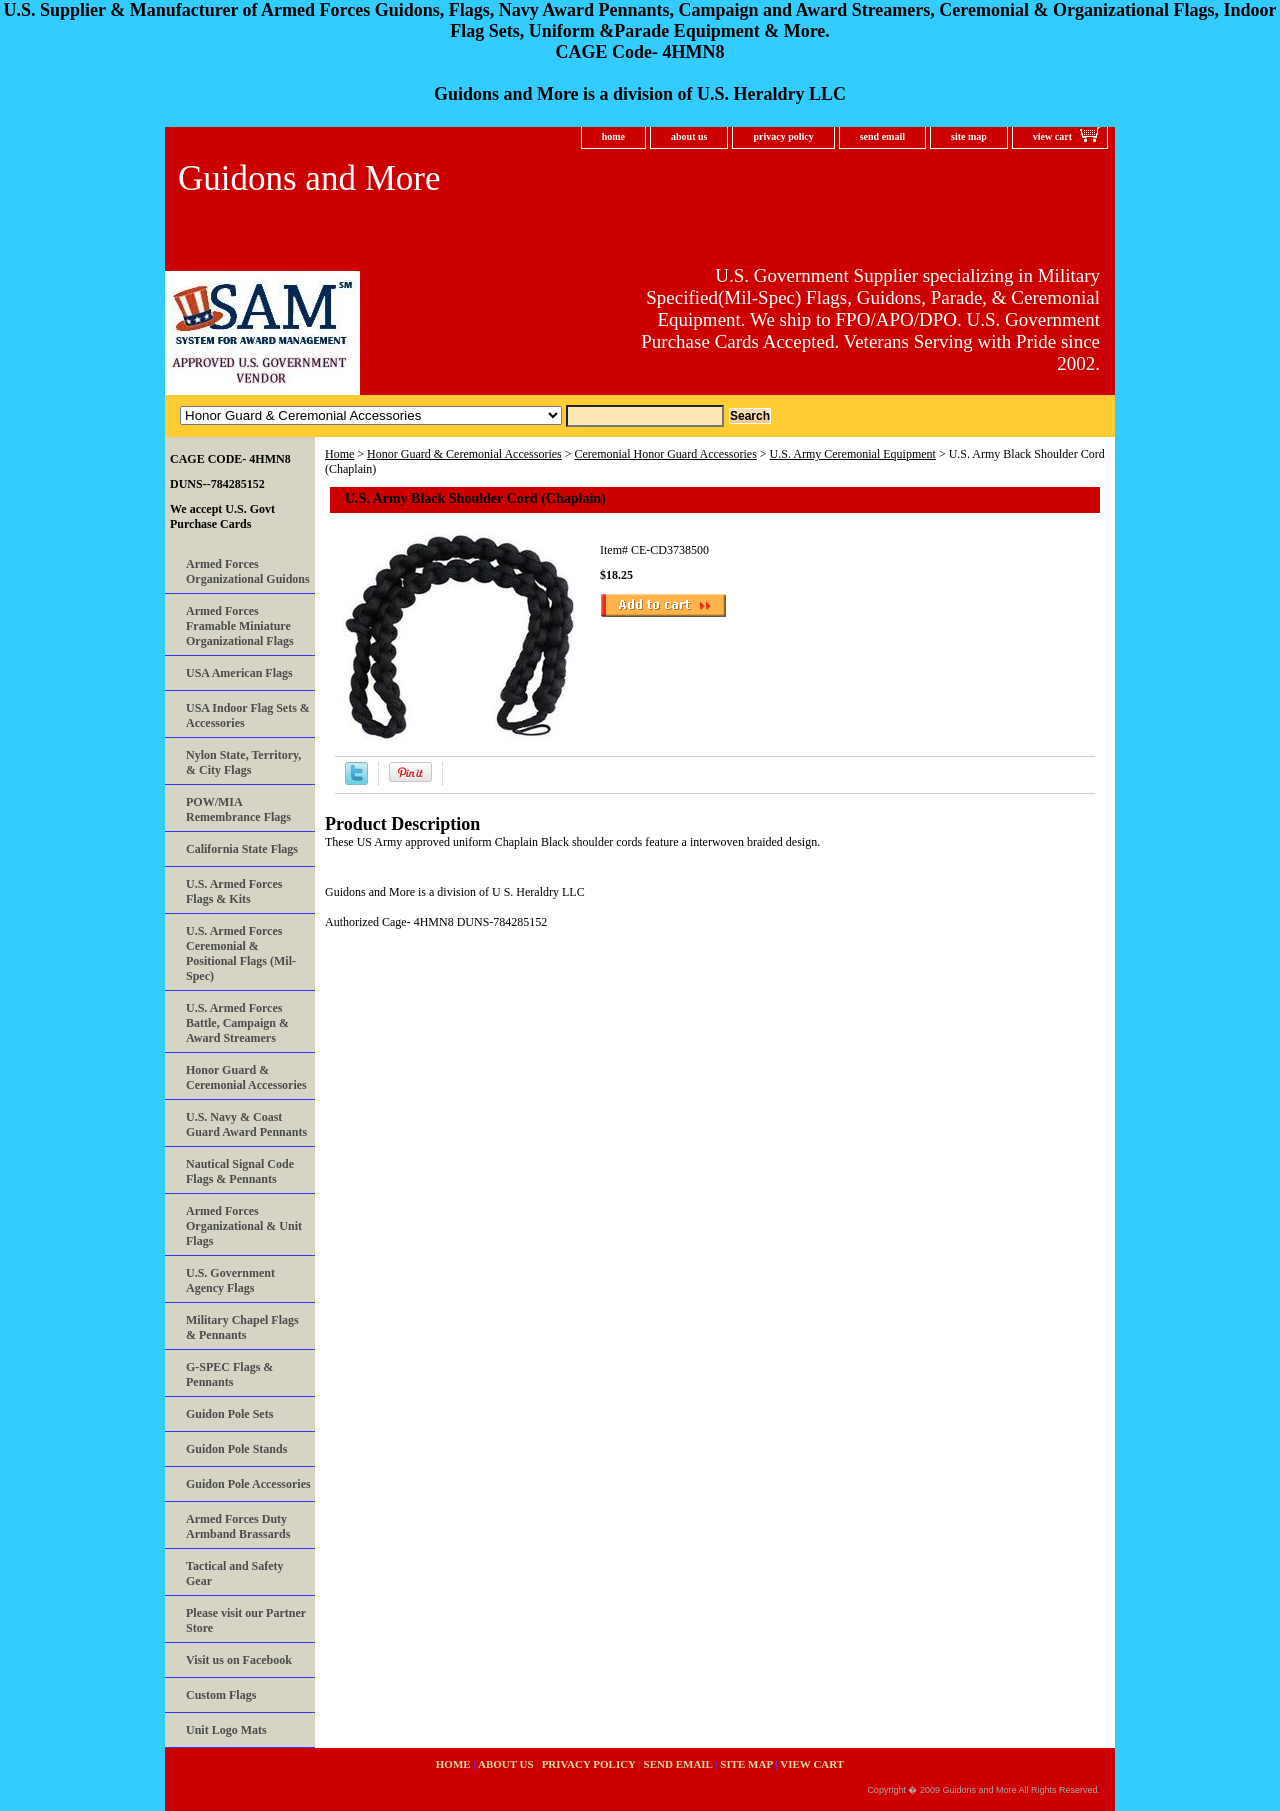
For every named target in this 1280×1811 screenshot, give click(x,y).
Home (339, 454)
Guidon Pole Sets (229, 1414)
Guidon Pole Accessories (248, 1484)
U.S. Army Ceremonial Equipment (853, 454)
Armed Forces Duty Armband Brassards (238, 1526)
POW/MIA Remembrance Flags (238, 809)
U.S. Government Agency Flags (230, 1280)
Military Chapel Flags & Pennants (242, 1327)
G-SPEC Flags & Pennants (229, 1374)
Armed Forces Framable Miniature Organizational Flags (240, 626)
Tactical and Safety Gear (235, 1573)
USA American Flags (239, 673)
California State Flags (242, 849)
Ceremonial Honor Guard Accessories (666, 454)
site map (969, 136)
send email (882, 136)
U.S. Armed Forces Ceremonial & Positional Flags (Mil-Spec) (241, 953)
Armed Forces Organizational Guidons (248, 571)
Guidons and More (309, 178)
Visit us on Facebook (239, 1660)
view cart (1052, 136)
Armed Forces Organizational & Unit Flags (244, 1226)
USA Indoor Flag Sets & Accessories (248, 715)
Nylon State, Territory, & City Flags (243, 762)
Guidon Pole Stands (236, 1449)
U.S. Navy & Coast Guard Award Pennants (246, 1124)
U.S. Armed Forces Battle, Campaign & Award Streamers (237, 1023)
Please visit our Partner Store (246, 1620)
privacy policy (783, 136)
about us (689, 136)
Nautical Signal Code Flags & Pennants (240, 1171)
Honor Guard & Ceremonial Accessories (464, 454)
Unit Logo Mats (226, 1730)
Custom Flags (221, 1695)
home (613, 136)
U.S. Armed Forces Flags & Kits (234, 891)
